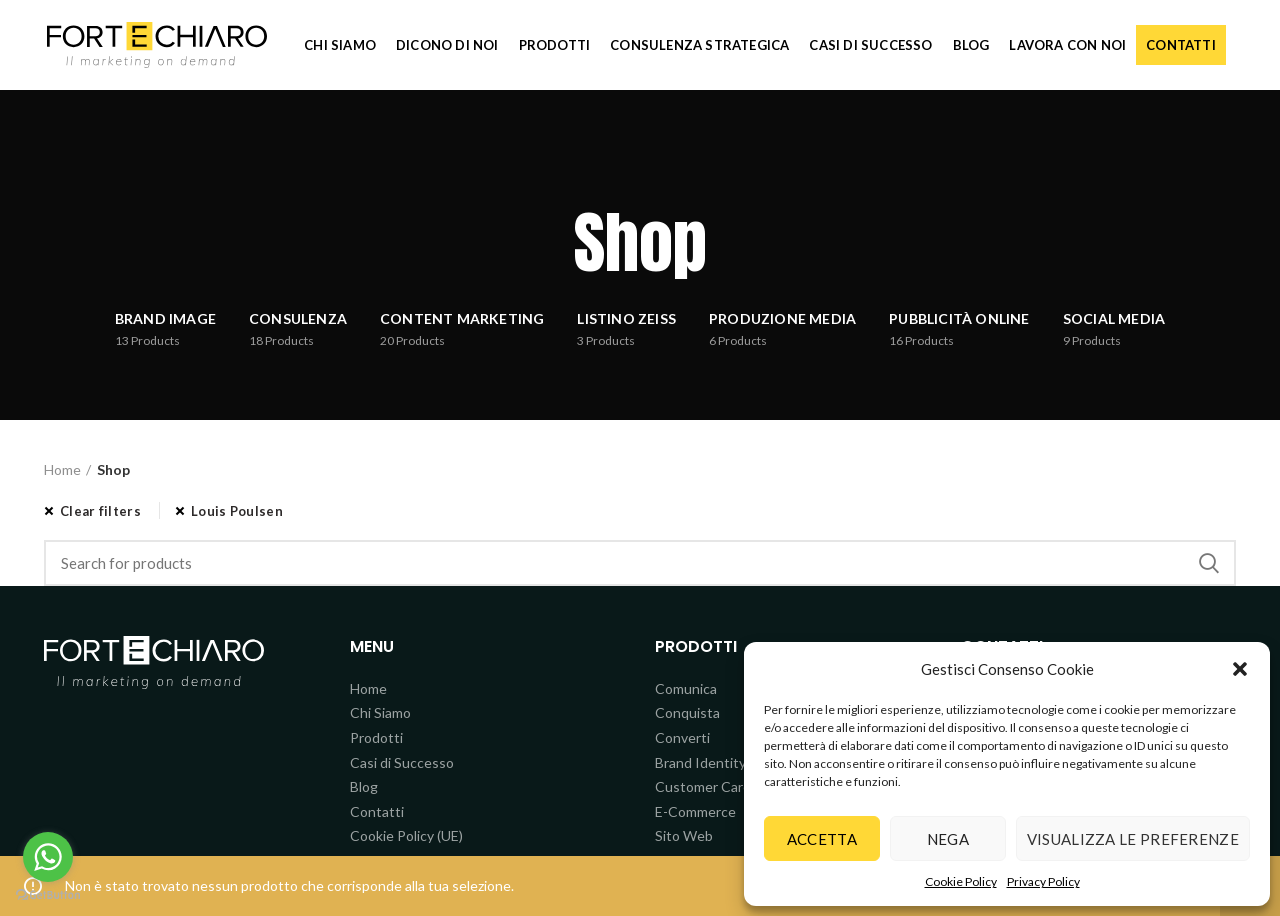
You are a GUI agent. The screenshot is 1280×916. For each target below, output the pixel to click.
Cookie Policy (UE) (406, 835)
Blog (364, 786)
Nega (948, 839)
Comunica (686, 688)
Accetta (822, 839)
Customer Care (703, 786)
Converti (682, 737)
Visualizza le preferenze (1133, 839)
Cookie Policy (961, 881)
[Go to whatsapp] (48, 857)
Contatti (377, 811)
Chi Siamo (380, 712)
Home (62, 469)
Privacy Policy (1043, 881)
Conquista (687, 712)
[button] (1240, 669)
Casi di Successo (402, 762)
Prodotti (376, 737)
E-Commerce (695, 811)
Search (1209, 563)
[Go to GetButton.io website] (48, 895)
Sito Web (684, 835)
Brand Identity (700, 762)
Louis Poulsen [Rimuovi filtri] (237, 511)
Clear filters (100, 511)
